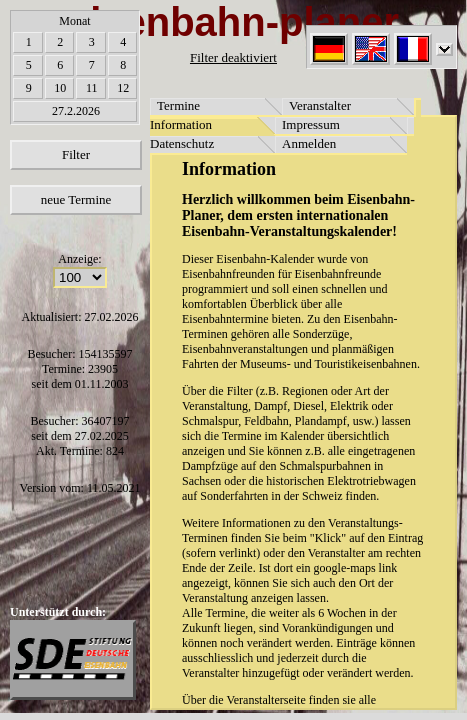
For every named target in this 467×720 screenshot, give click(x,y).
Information (181, 124)
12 (123, 88)
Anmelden (309, 143)
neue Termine (76, 199)
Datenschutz (182, 143)
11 (92, 88)
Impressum (311, 124)
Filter (76, 154)
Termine (178, 105)
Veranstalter (320, 105)
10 (60, 88)
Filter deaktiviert (233, 57)
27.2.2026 (76, 111)
